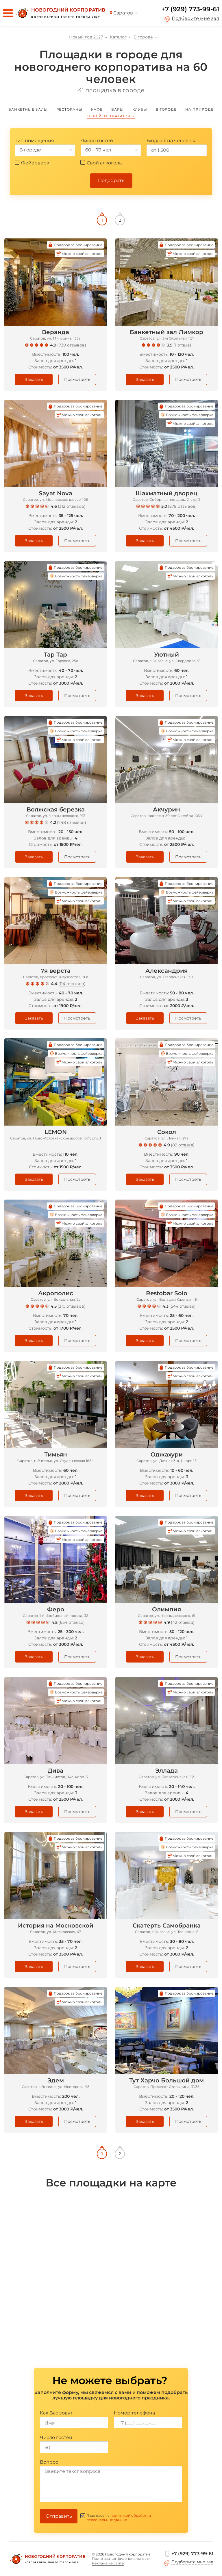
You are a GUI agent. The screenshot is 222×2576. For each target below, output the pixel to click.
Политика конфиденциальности (121, 2558)
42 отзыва (182, 1622)
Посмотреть (77, 379)
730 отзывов (72, 345)
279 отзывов (182, 506)
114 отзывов (72, 983)
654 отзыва (71, 1622)
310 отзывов (71, 1306)
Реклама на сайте (108, 2563)
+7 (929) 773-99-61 (190, 9)
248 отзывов (71, 822)
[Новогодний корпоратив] (60, 13)
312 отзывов (71, 506)
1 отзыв (182, 345)
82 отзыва (182, 1145)
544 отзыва (182, 1306)
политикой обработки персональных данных (118, 2517)
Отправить (59, 2516)
